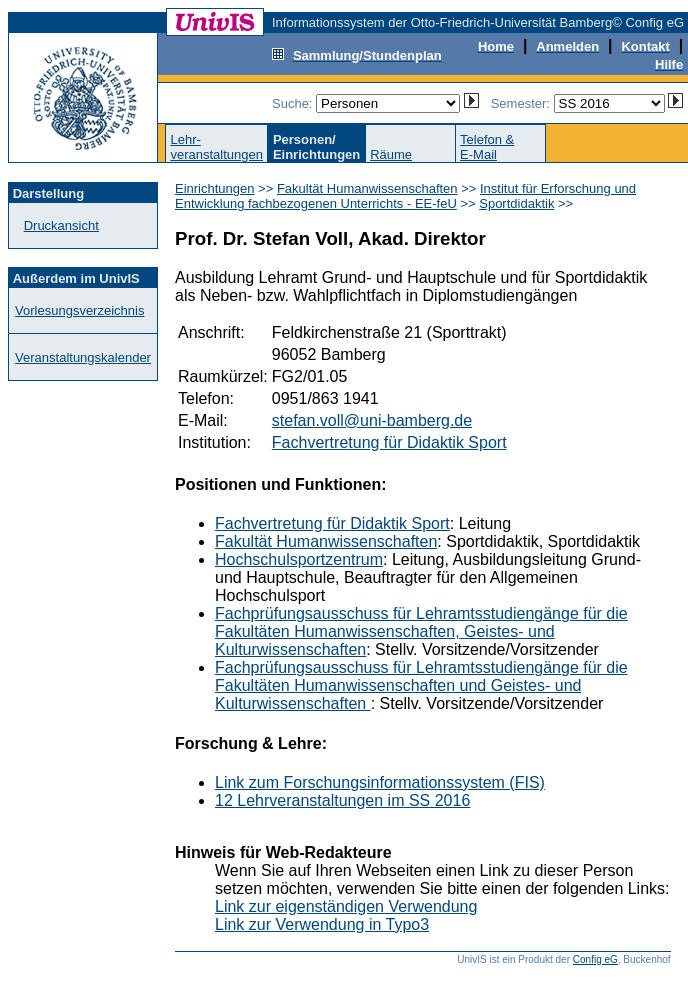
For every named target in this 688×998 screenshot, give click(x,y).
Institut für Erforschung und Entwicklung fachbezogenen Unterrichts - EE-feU (405, 196)
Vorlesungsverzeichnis (79, 310)
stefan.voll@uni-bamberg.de (372, 420)
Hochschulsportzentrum (299, 559)
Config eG (595, 959)
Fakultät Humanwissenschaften (367, 188)
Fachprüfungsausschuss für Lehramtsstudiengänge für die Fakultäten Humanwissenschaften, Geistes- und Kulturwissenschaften (421, 631)
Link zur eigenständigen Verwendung (346, 906)
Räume (391, 154)
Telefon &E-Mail (487, 147)
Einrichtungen (215, 188)
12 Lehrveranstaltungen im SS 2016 (342, 800)
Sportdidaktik (516, 203)
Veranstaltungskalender (83, 357)
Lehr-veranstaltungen (216, 147)
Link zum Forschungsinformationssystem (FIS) (380, 782)
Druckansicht (61, 225)
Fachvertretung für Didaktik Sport (389, 442)
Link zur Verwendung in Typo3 (322, 924)
